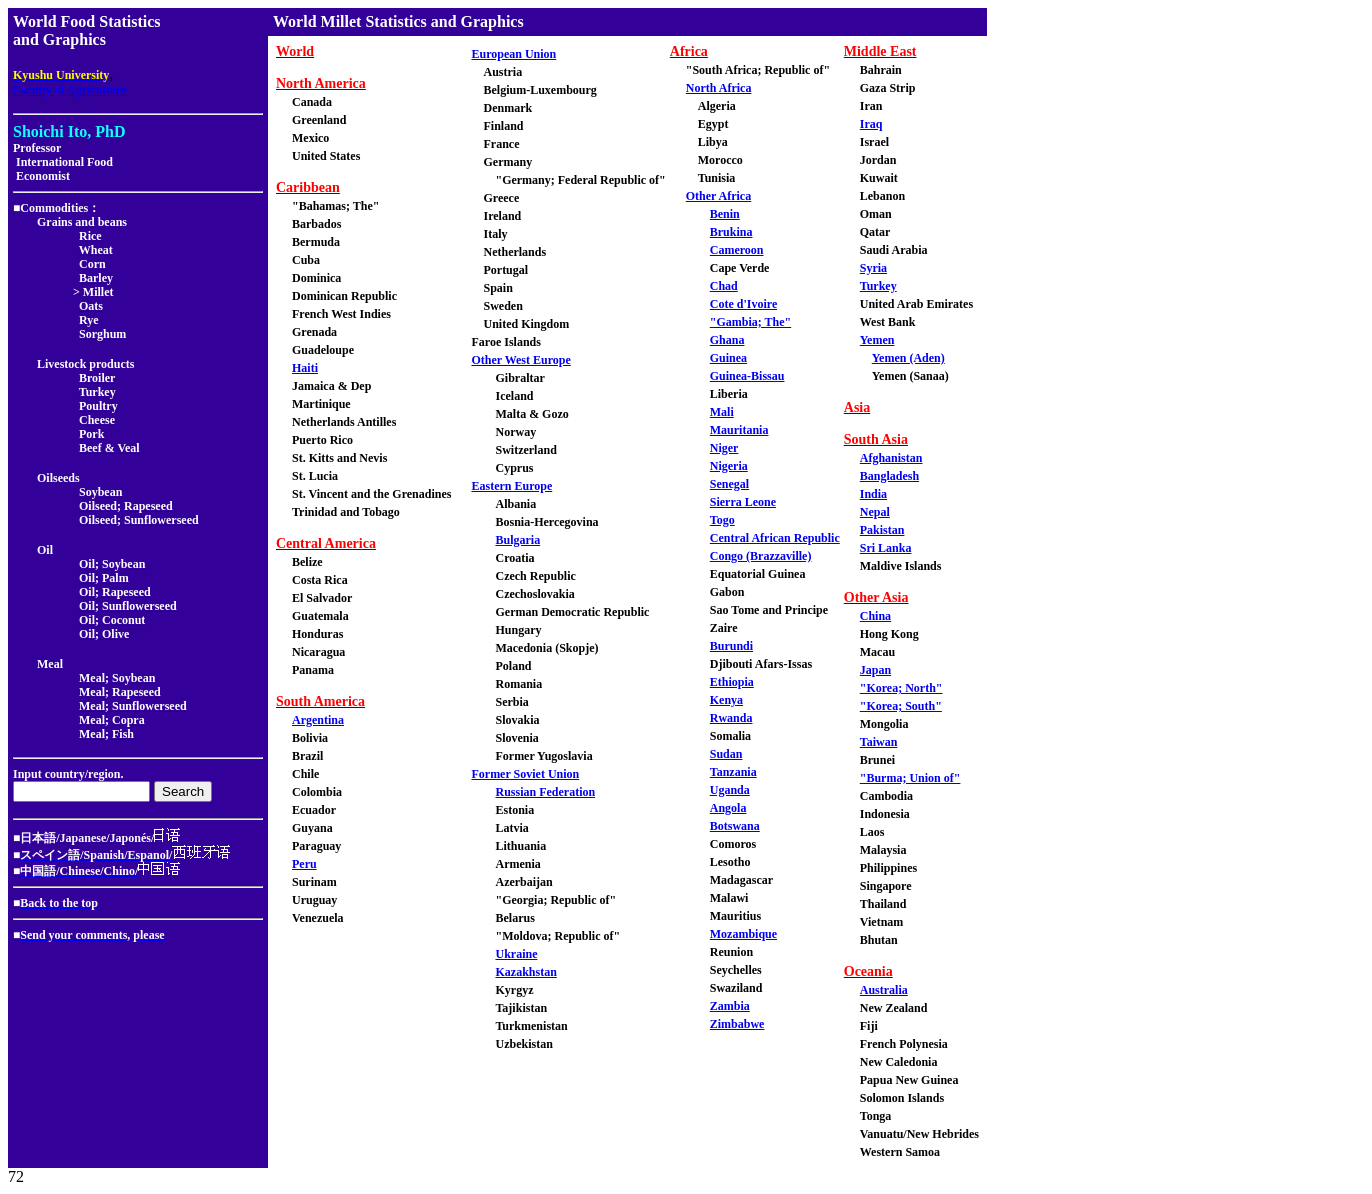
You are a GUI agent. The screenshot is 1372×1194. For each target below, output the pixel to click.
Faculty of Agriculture (70, 90)
